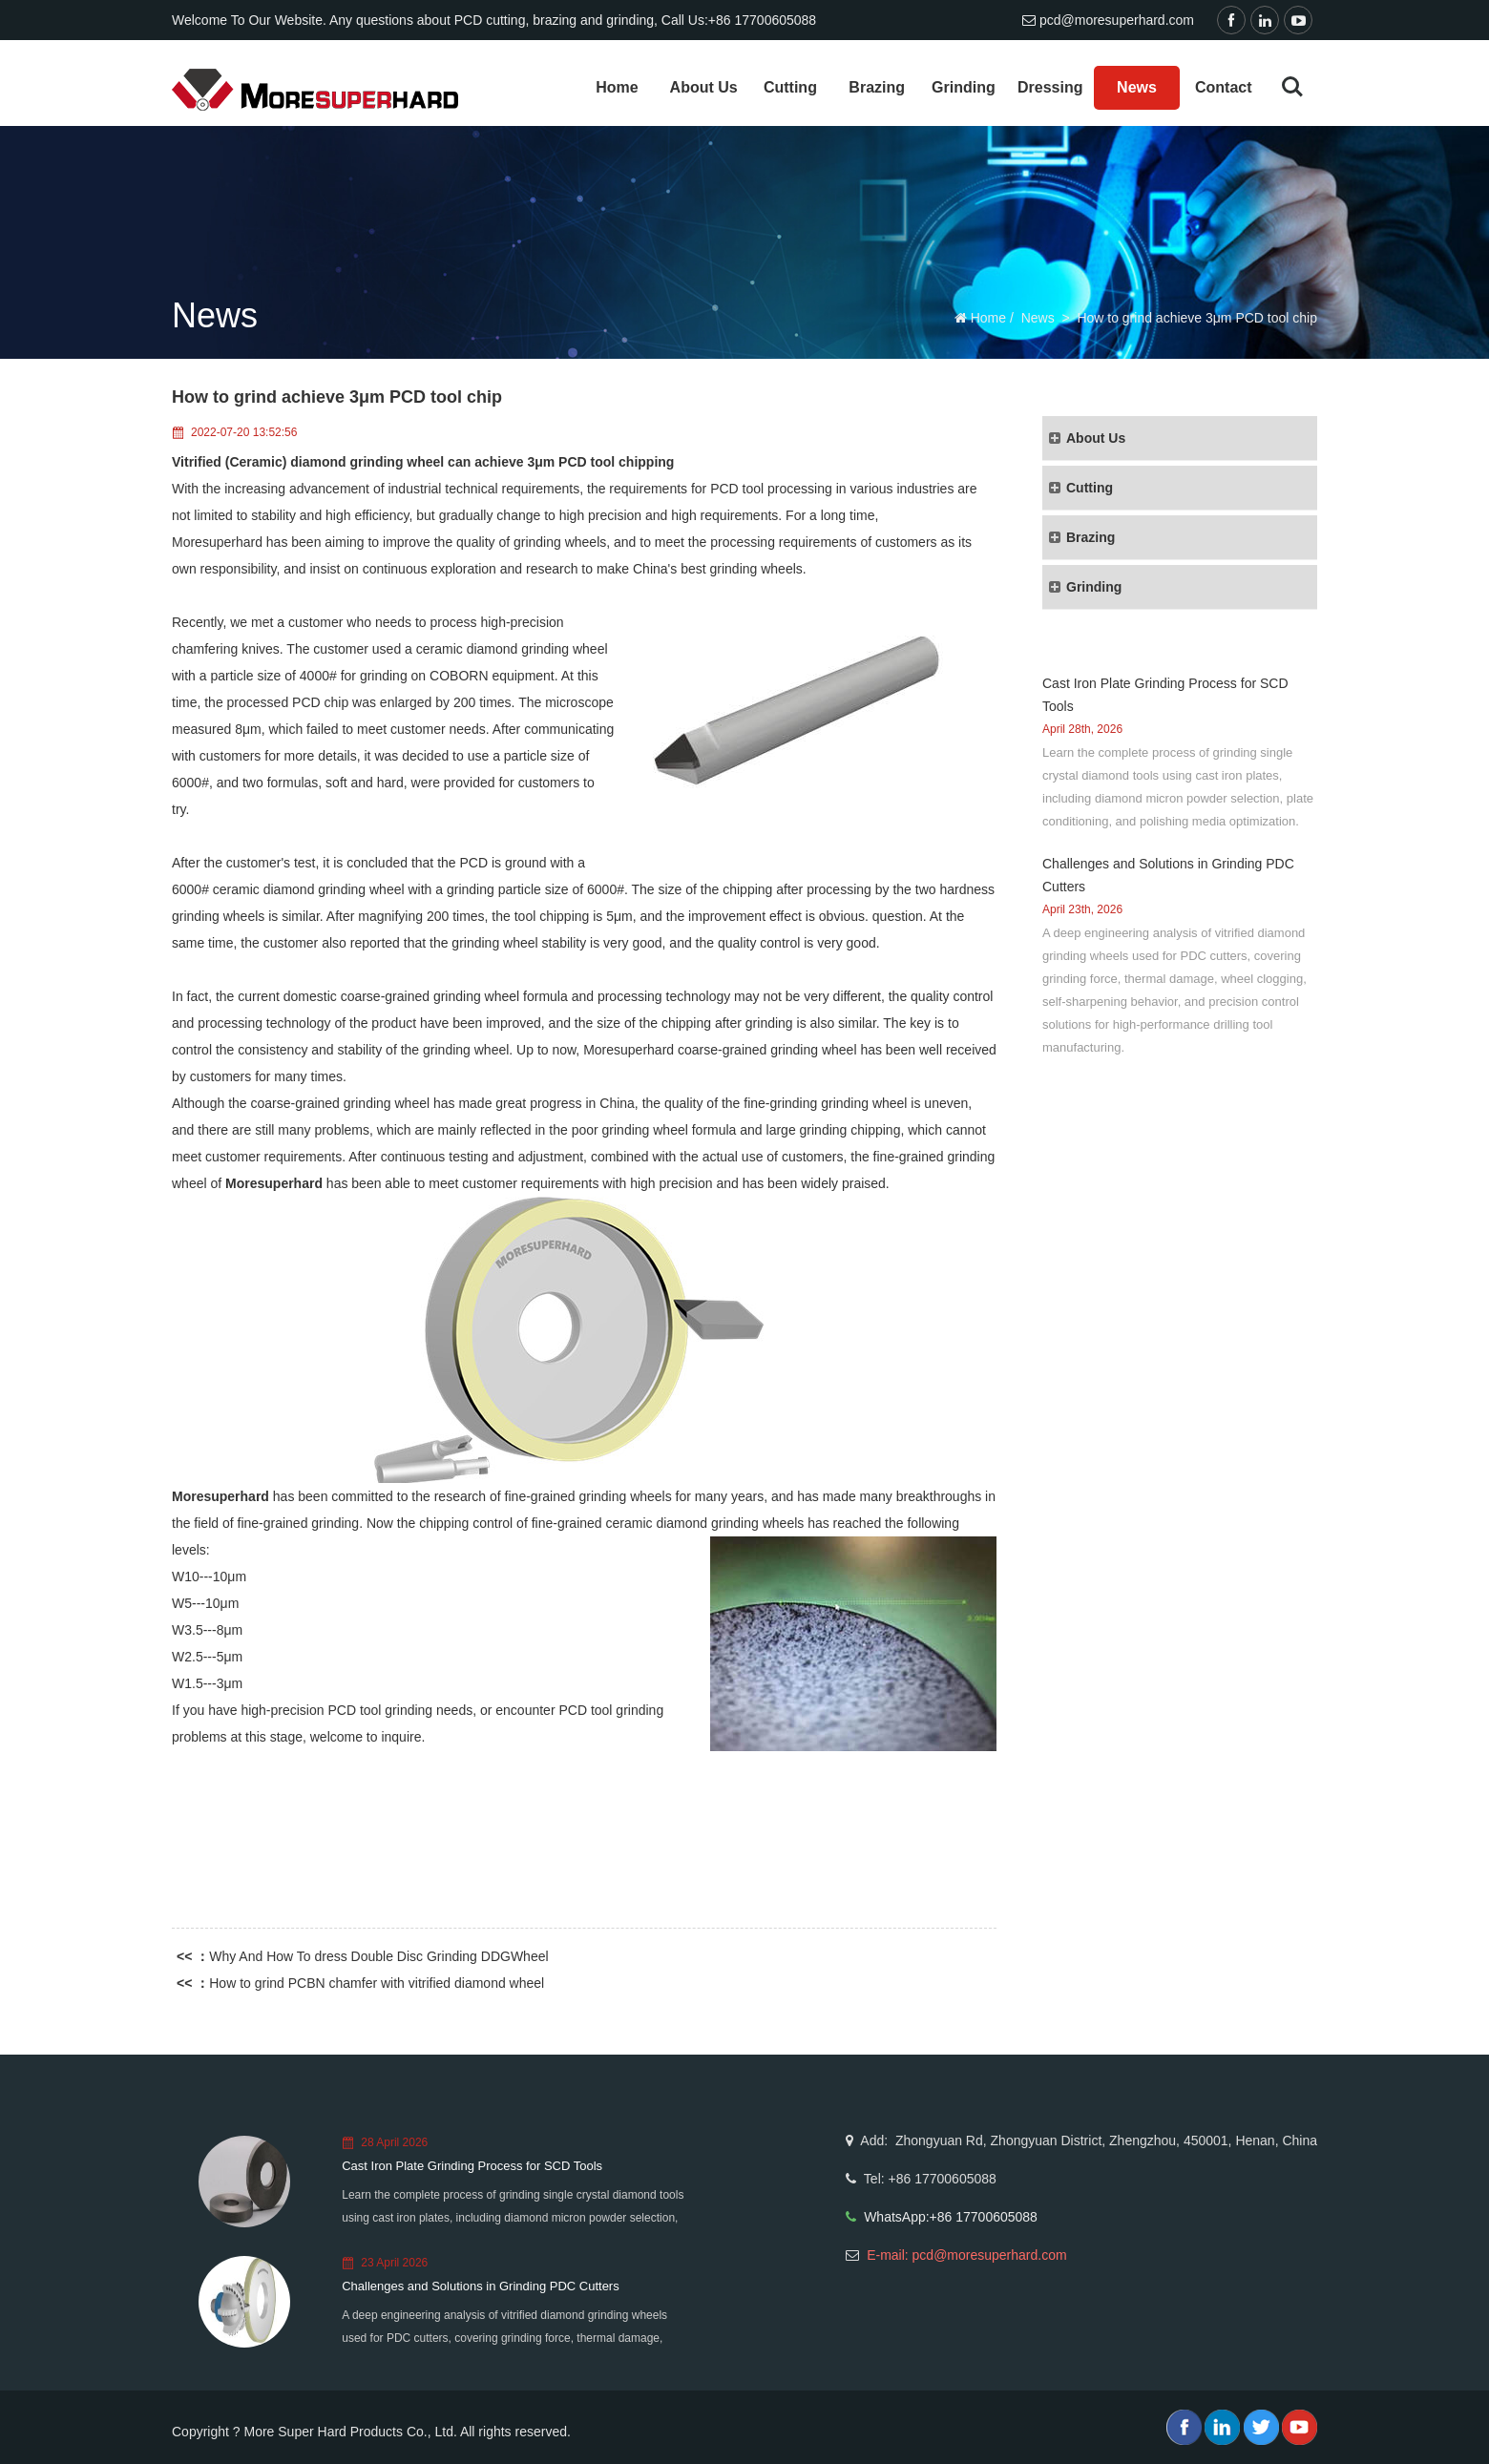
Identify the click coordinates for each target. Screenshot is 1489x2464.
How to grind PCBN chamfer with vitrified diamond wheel (376, 1983)
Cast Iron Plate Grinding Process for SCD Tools (472, 2166)
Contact (1223, 87)
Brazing (877, 87)
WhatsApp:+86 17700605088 (951, 2216)
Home (617, 87)
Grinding (964, 87)
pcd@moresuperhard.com (1116, 20)
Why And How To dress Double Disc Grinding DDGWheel (378, 1956)
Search (1292, 87)
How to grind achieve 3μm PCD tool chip (1197, 317)
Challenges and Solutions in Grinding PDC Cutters (480, 2286)
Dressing (1049, 87)
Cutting (790, 87)
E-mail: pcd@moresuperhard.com (967, 2255)
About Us (704, 87)
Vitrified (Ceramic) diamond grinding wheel (308, 462)
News (1137, 87)
